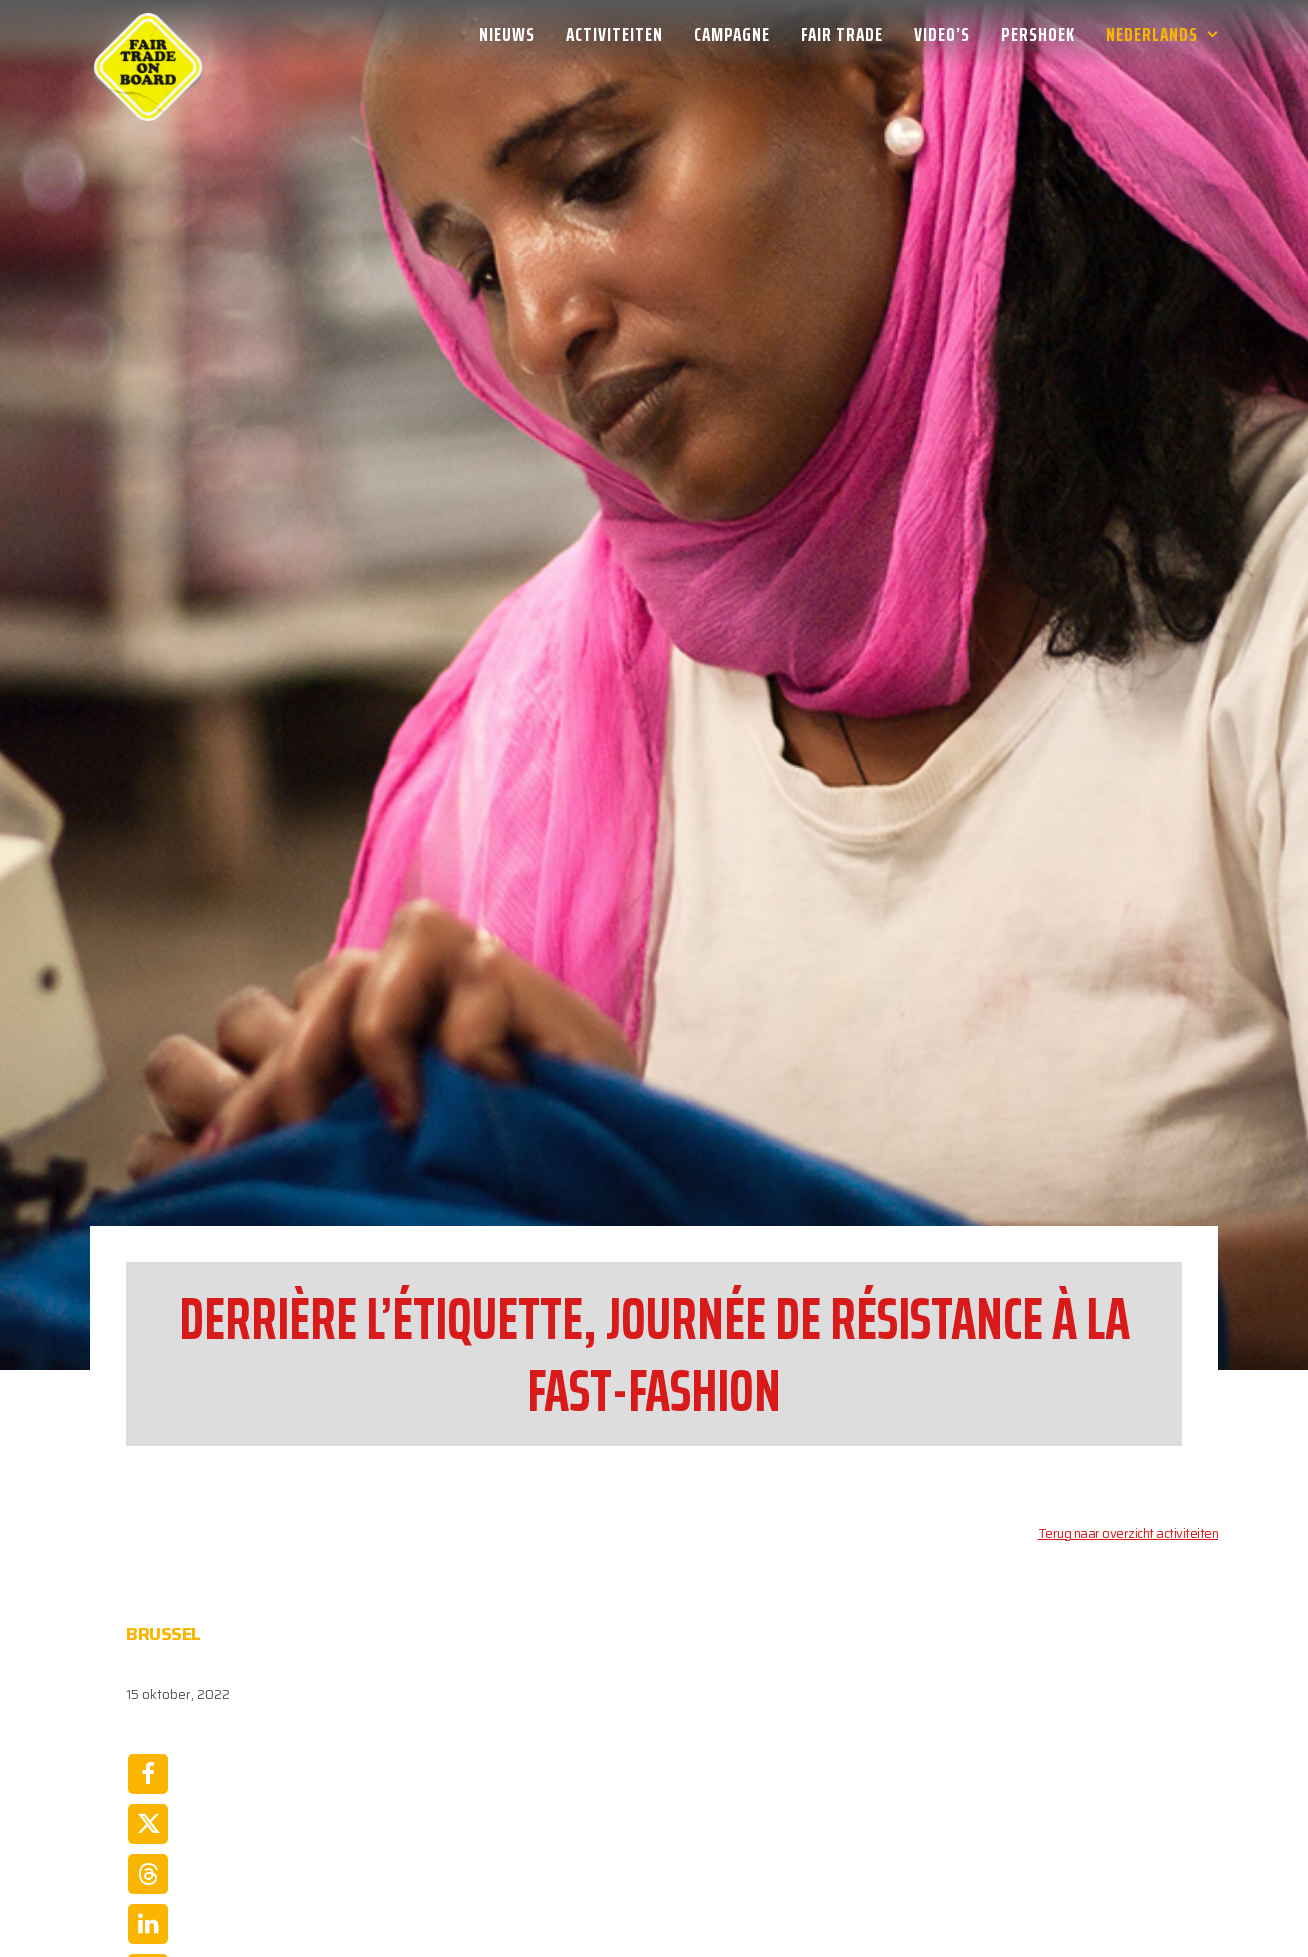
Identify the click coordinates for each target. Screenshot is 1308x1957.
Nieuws (507, 34)
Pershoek (1038, 34)
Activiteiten (614, 34)
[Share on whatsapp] (148, 1729)
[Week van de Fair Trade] (148, 34)
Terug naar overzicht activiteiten (1128, 1288)
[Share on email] (148, 1779)
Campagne (732, 34)
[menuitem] (514, 34)
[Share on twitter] (148, 1579)
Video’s (942, 34)
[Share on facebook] (148, 1529)
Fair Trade (842, 34)
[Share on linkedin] (148, 1679)
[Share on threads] (148, 1629)
